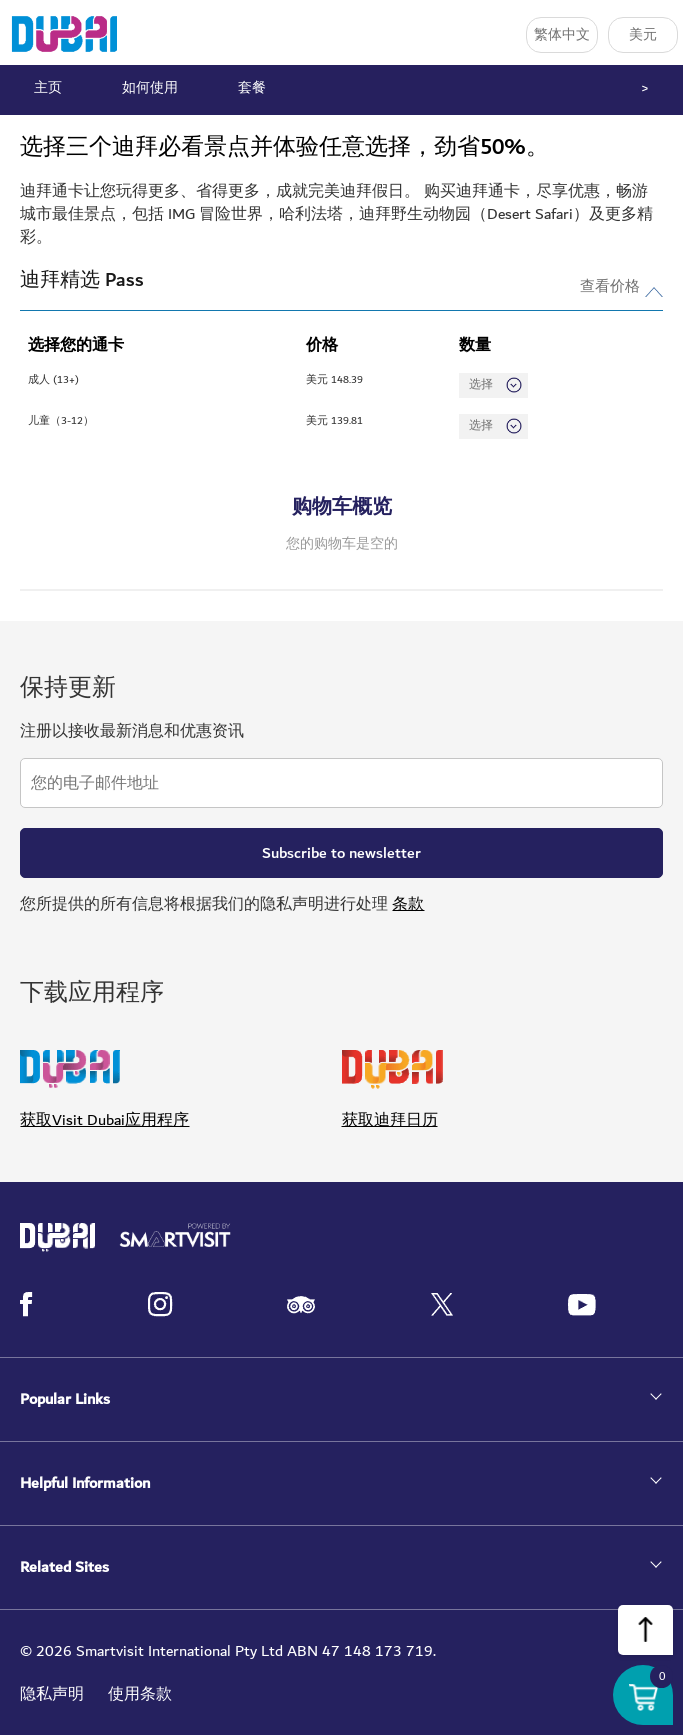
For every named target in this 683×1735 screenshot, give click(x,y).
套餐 (252, 88)
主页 (48, 88)
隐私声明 (52, 1694)
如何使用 (150, 88)
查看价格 (610, 284)
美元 (643, 35)
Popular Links (65, 1399)
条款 (408, 904)
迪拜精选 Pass (82, 280)
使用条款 (140, 1694)
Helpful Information (85, 1483)
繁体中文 (562, 35)
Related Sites (64, 1567)
